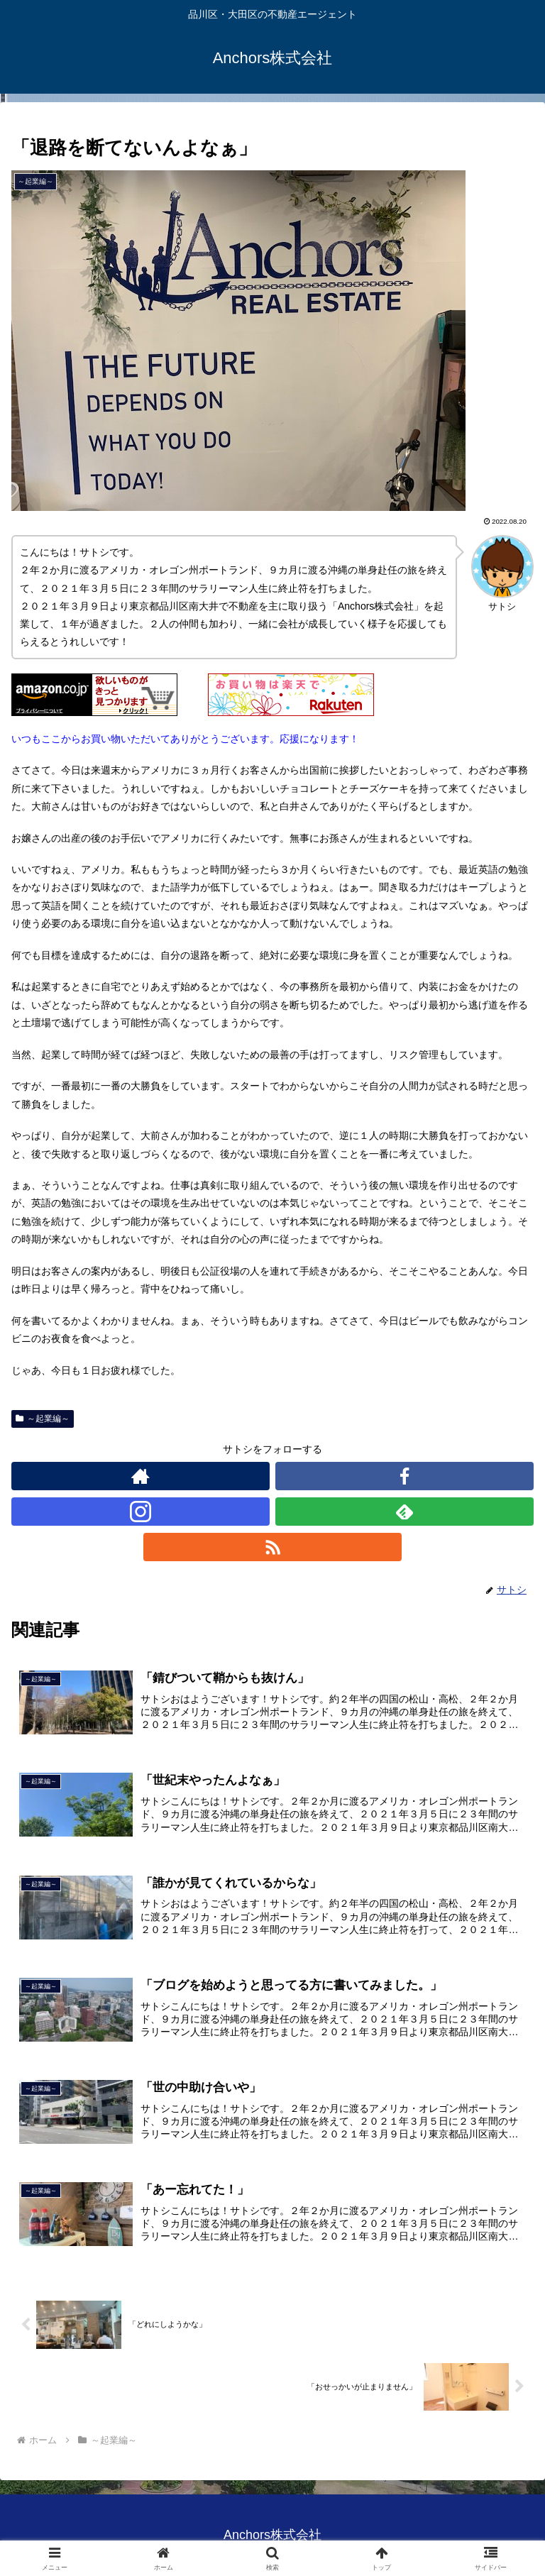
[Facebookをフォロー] (404, 1476)
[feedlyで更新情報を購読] (404, 1511)
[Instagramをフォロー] (140, 1511)
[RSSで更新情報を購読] (272, 1547)
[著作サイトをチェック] (140, 1476)
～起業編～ (43, 1419)
